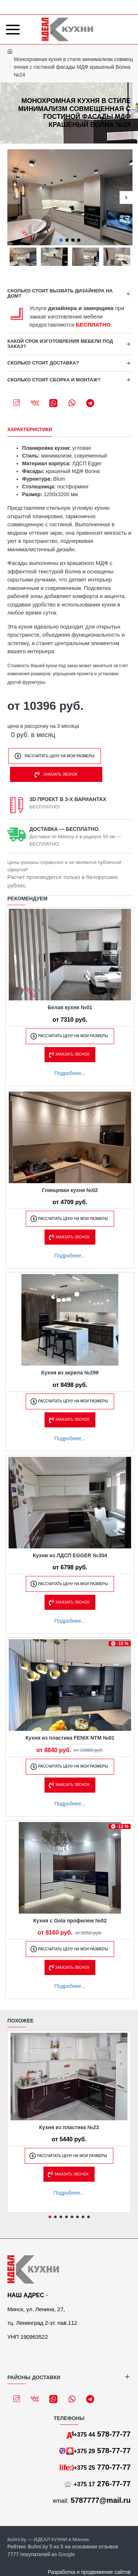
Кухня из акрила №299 (70, 1373)
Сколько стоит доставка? (43, 363)
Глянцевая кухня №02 (70, 1190)
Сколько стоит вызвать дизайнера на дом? (60, 293)
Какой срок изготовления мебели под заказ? (60, 343)
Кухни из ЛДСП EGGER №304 (70, 1555)
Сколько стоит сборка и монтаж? (53, 380)
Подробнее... (69, 1073)
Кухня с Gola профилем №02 (70, 1921)
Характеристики (29, 429)
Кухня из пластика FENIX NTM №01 (69, 1738)
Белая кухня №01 (69, 1007)
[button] (13, 197)
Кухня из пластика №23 (69, 2127)
